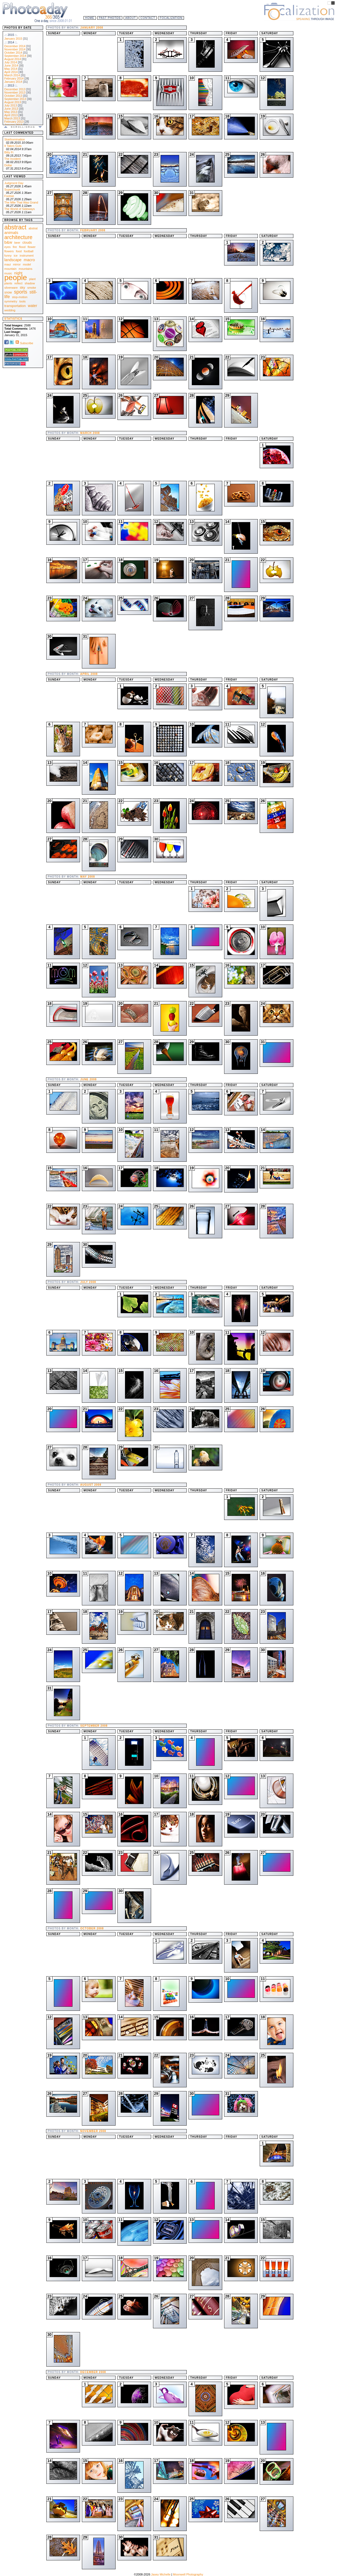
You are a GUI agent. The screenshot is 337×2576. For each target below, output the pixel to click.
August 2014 (12, 59)
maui (7, 264)
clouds (27, 242)
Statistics (13, 318)
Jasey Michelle (161, 2574)
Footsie (9, 196)
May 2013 (10, 111)
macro (29, 259)
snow (8, 292)
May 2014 (10, 68)
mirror (17, 264)
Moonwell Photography (188, 2574)
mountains (25, 268)
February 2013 (14, 121)
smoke (31, 287)
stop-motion (19, 297)
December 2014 (14, 46)
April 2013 (11, 115)
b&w (8, 242)
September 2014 (15, 55)
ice (16, 255)
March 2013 (12, 118)
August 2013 (12, 102)
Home (89, 17)
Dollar (8, 165)
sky (22, 287)
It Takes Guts (13, 145)
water (32, 306)
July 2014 (10, 62)
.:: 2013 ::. (11, 85)
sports (20, 292)
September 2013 (15, 99)
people (15, 277)
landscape (13, 260)
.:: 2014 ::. (11, 42)
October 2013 (13, 95)
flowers (9, 251)
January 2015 (13, 38)
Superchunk (12, 189)
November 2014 (14, 49)
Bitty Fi (8, 152)
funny (8, 255)
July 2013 (10, 105)
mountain (10, 268)
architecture (18, 237)
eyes (7, 247)
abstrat (33, 228)
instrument (26, 255)
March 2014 (12, 75)
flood (22, 247)
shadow (30, 283)
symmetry (10, 301)
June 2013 (11, 108)
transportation (15, 306)
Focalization (171, 17)
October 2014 (13, 52)
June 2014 (11, 65)
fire (15, 247)
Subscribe (24, 343)
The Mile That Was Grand (21, 202)
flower (32, 247)
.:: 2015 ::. (11, 34)
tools (22, 301)
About (130, 17)
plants (8, 283)
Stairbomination (14, 139)
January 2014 (13, 81)
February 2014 (14, 78)
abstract (15, 227)
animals (11, 232)
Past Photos (110, 17)
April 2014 (11, 72)
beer (17, 242)
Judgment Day (13, 183)
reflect (18, 283)
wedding (9, 310)
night (18, 273)
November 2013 (14, 92)
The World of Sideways (19, 209)
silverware (11, 287)
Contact (147, 17)
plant (32, 279)
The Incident (12, 158)
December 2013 (14, 89)
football (28, 251)
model (27, 264)
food (19, 251)
